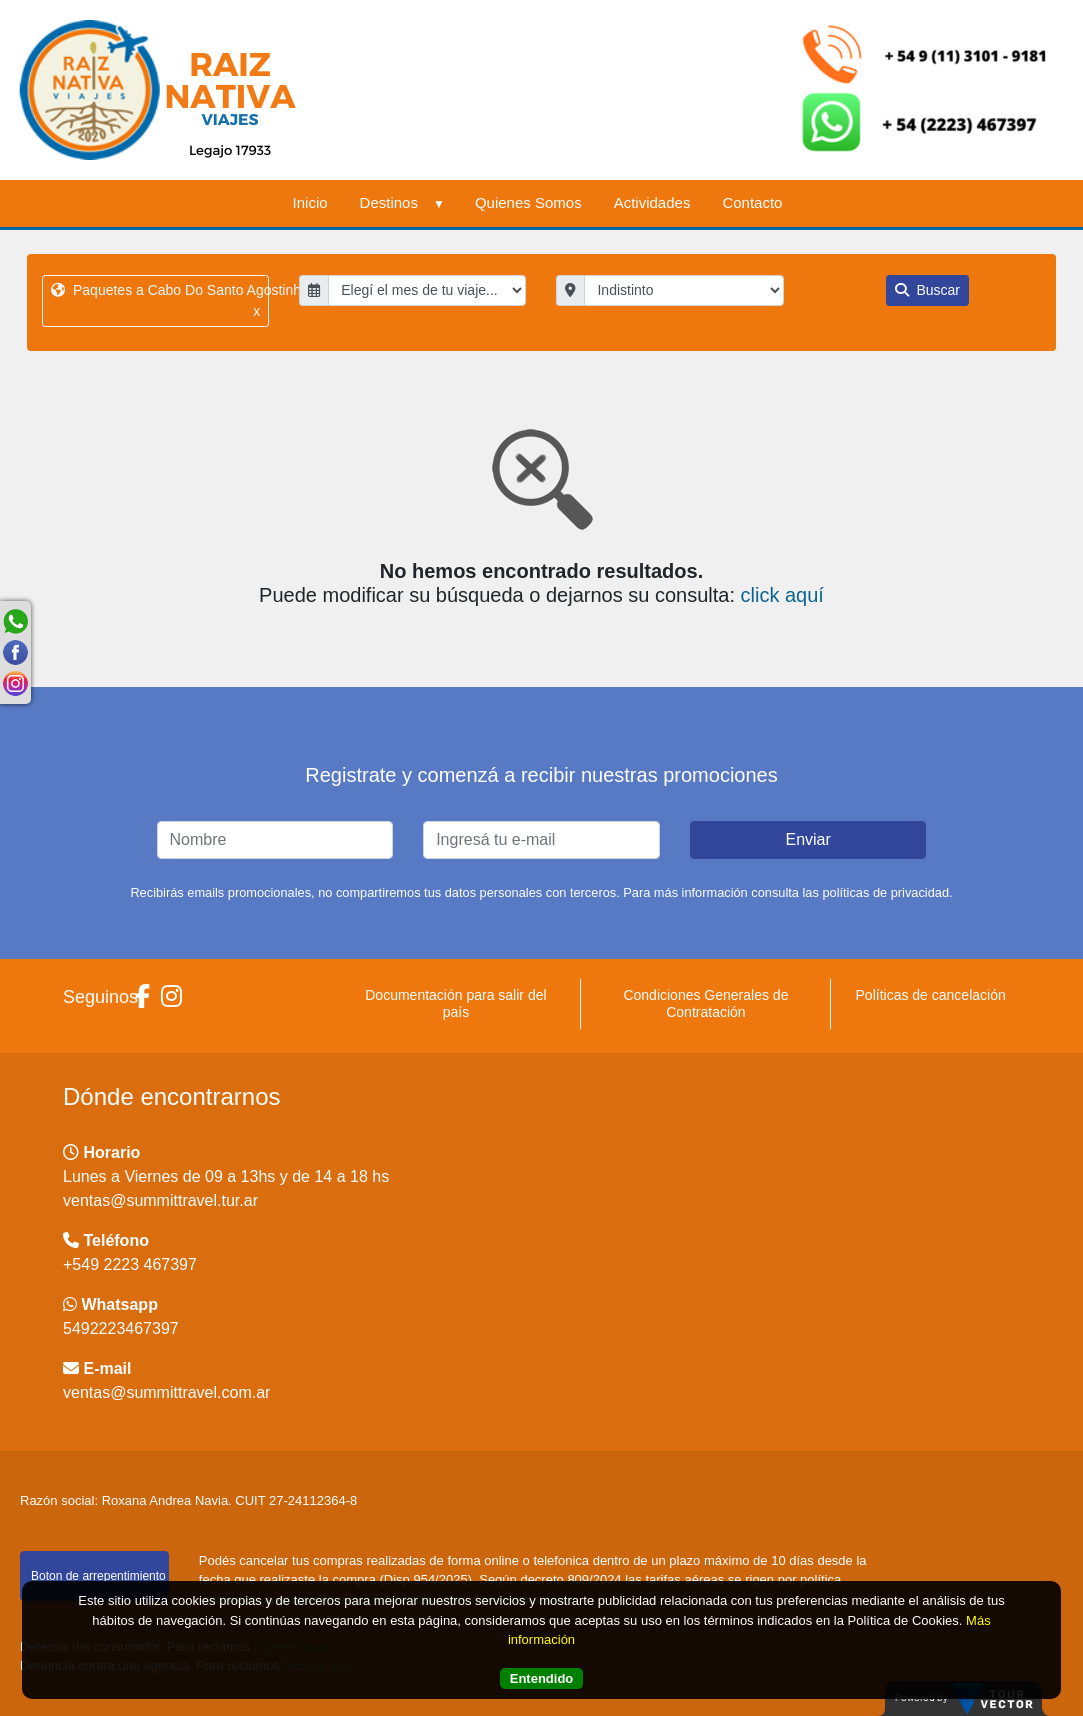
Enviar (807, 839)
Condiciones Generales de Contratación (705, 1003)
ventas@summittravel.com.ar (166, 1392)
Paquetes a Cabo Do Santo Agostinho (160, 302)
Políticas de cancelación (931, 995)
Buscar (927, 290)
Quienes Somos (528, 202)
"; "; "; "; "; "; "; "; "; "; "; (683, 290)
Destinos (401, 202)
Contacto (752, 202)
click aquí (782, 595)
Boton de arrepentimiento (98, 1576)
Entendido (542, 1678)
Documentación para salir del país (455, 1003)
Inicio (310, 202)
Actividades (652, 202)
